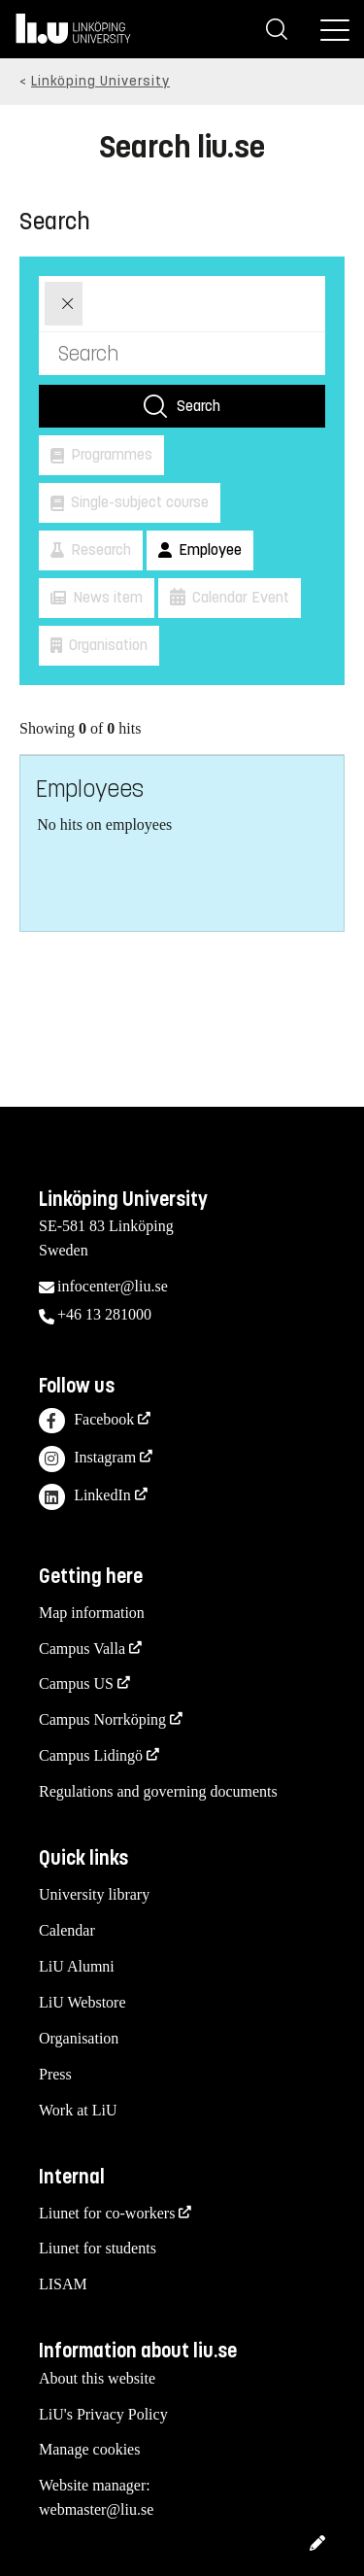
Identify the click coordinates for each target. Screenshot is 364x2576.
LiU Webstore (82, 2002)
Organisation (78, 2038)
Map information (92, 1612)
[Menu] (335, 29)
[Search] (277, 29)
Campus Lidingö (91, 1755)
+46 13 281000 (104, 1314)
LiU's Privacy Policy (103, 2414)
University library (94, 1894)
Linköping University (100, 81)
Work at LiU (77, 2110)
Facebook (86, 1421)
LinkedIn (85, 1497)
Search (198, 405)
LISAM (63, 2284)
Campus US (76, 1683)
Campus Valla (82, 1648)
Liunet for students (97, 2248)
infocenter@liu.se (112, 1286)
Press (55, 2074)
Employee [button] (208, 549)
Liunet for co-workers (107, 2213)
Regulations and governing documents (158, 1791)
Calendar (67, 1930)
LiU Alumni (77, 1966)
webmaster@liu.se (96, 2509)
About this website (97, 2378)
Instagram (87, 1459)
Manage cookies (89, 2449)
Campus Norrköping (102, 1719)
